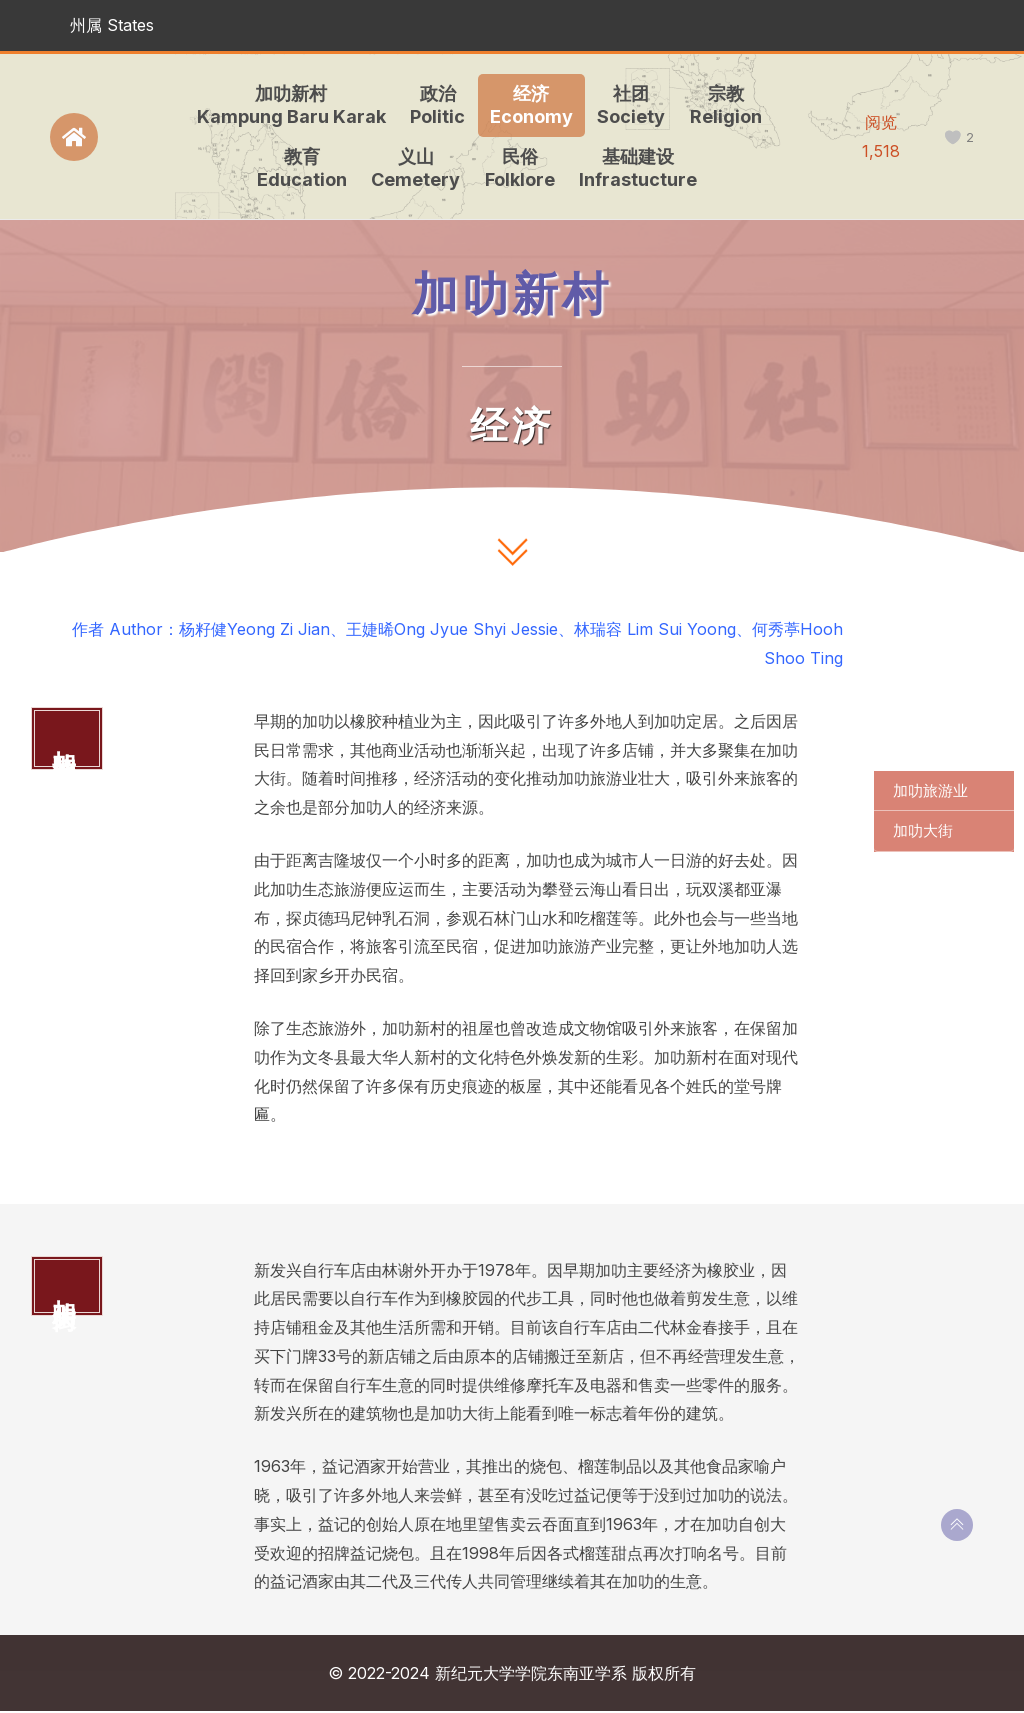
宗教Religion (723, 105)
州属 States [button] (112, 25)
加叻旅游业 (930, 790)
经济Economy (528, 105)
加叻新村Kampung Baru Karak (288, 105)
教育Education (299, 168)
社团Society (629, 105)
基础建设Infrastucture (636, 168)
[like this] (952, 137)
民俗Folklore (517, 168)
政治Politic (435, 105)
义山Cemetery (413, 168)
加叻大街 (923, 830)
